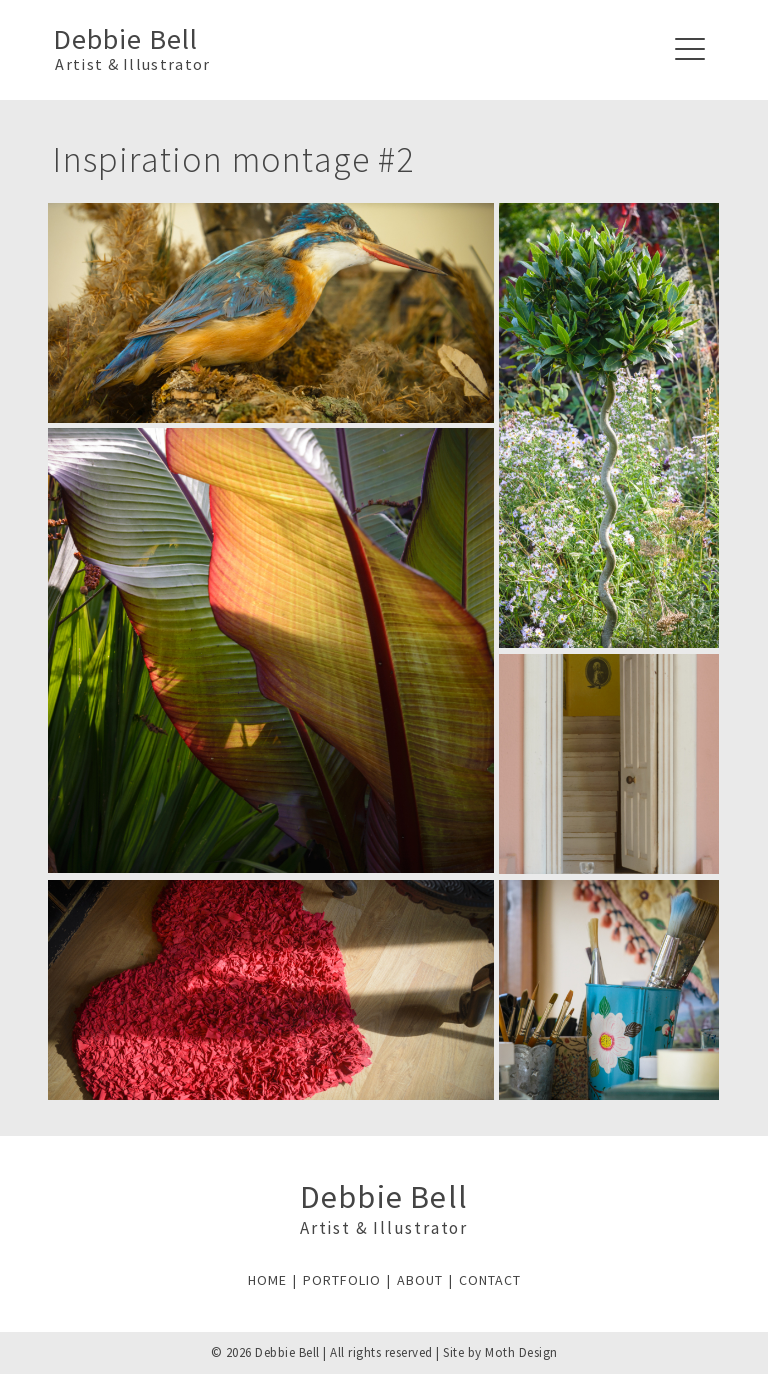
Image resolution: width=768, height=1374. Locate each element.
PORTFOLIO (342, 1280)
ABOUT (420, 1280)
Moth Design (521, 1352)
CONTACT (490, 1280)
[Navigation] (690, 50)
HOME (267, 1280)
